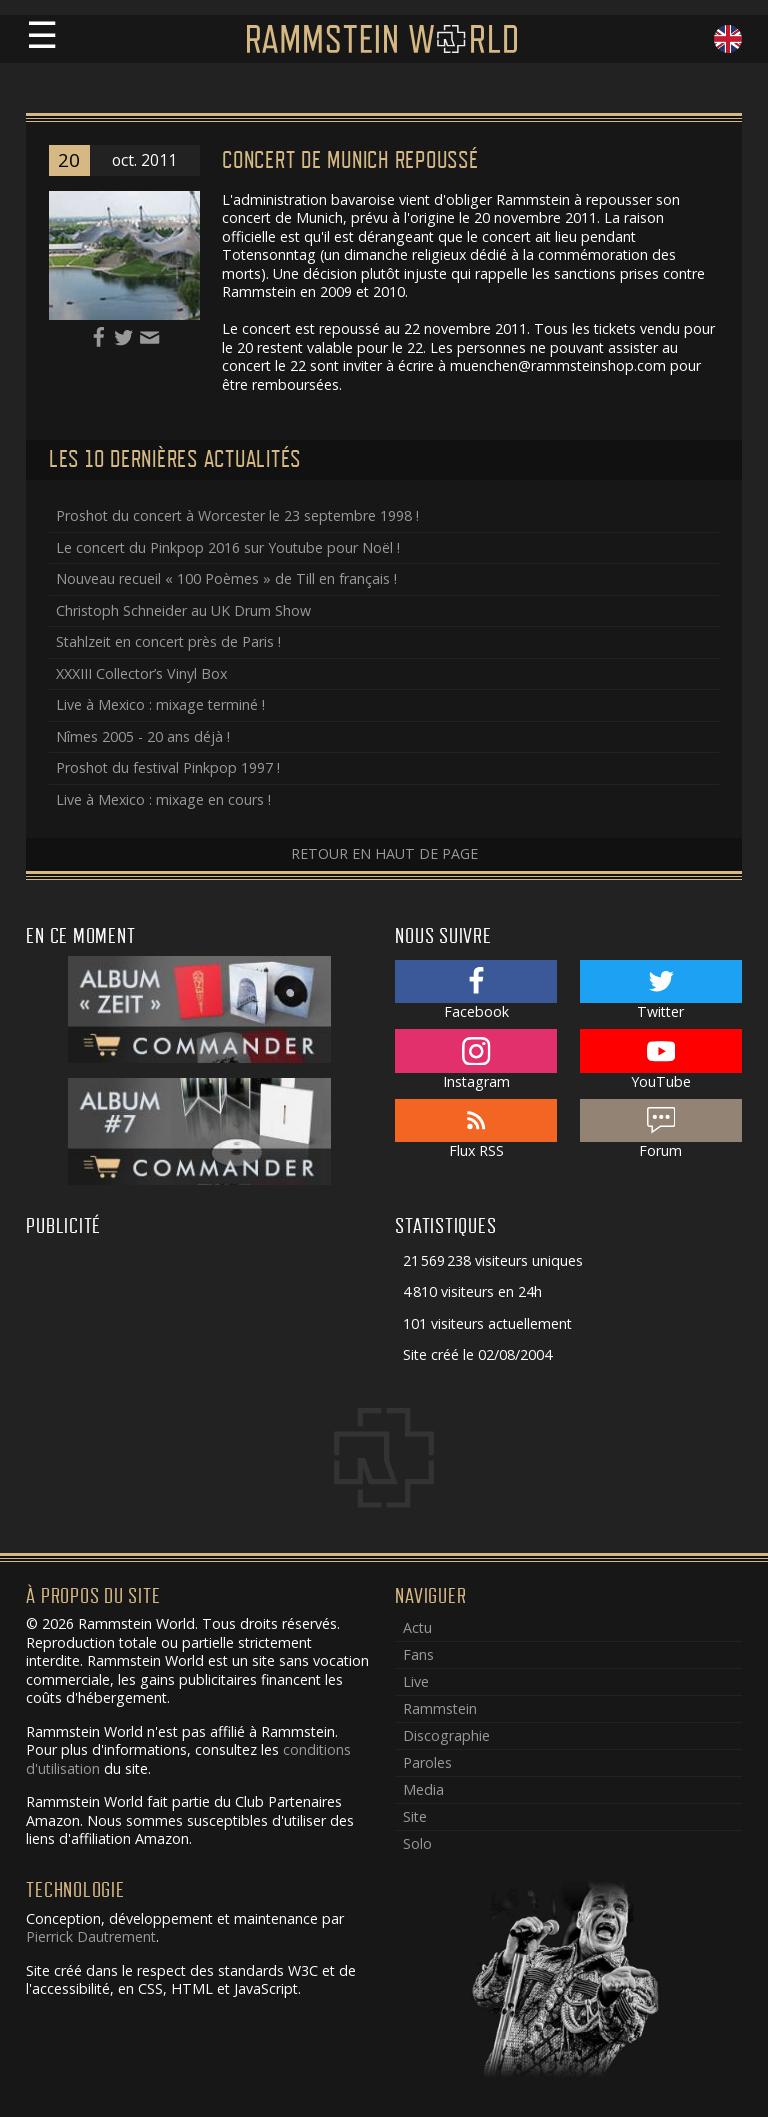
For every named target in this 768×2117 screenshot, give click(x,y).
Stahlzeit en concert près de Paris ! (168, 641)
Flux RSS (476, 1130)
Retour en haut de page (384, 853)
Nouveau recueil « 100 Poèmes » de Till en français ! (226, 578)
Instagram (476, 1060)
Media (423, 1789)
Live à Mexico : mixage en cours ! (163, 799)
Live (416, 1681)
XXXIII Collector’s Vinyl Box (141, 673)
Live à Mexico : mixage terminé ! (160, 704)
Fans (418, 1654)
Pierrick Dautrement (91, 1936)
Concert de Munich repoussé (350, 160)
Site (415, 1816)
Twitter (661, 991)
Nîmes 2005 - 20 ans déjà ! (143, 736)
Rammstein (440, 1708)
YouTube (661, 1060)
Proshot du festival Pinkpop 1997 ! (168, 767)
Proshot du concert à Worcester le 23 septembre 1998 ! (237, 515)
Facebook (476, 991)
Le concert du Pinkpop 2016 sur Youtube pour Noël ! (228, 547)
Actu (417, 1627)
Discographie (446, 1735)
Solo (417, 1843)
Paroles (427, 1762)
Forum (661, 1130)
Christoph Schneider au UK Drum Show (183, 610)
